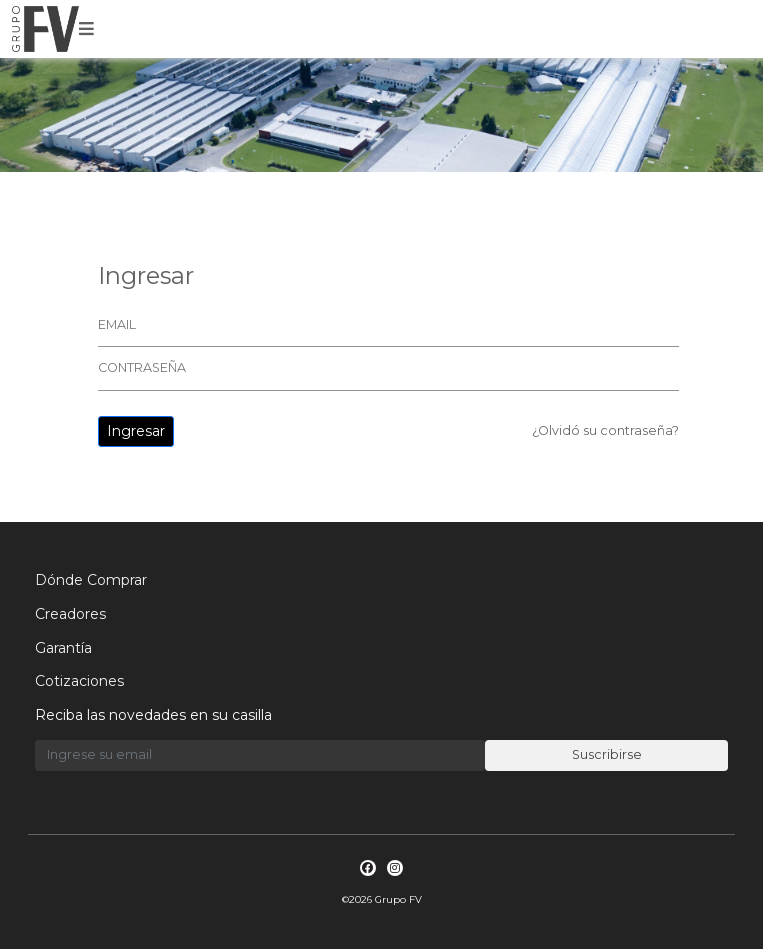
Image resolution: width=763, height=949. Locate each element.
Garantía (63, 648)
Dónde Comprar (91, 580)
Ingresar (136, 431)
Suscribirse (607, 754)
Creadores (70, 614)
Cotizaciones (79, 681)
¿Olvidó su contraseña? (605, 430)
